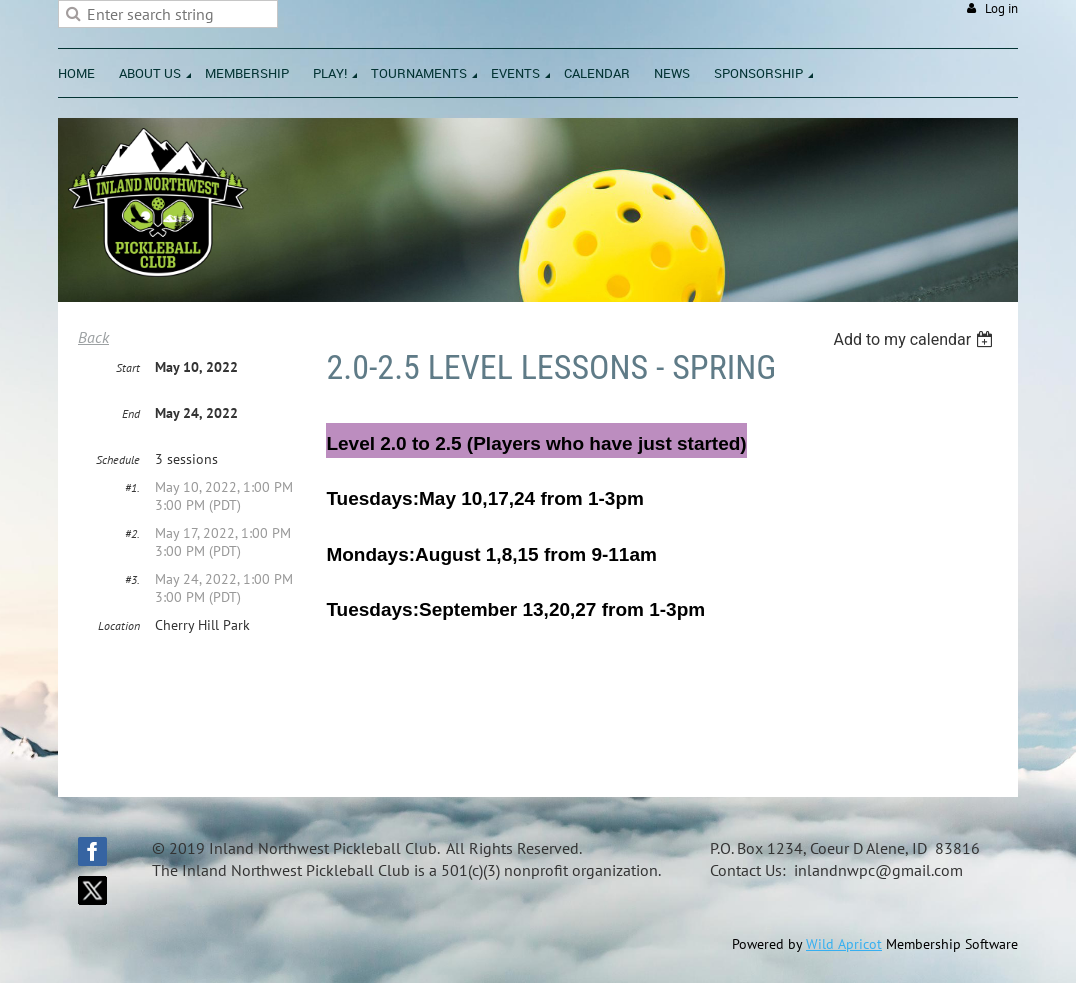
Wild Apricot (844, 944)
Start (128, 367)
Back (93, 337)
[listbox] (915, 339)
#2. (132, 533)
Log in (1001, 8)
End (131, 413)
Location (119, 625)
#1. (132, 487)
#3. (132, 579)
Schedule (118, 459)
